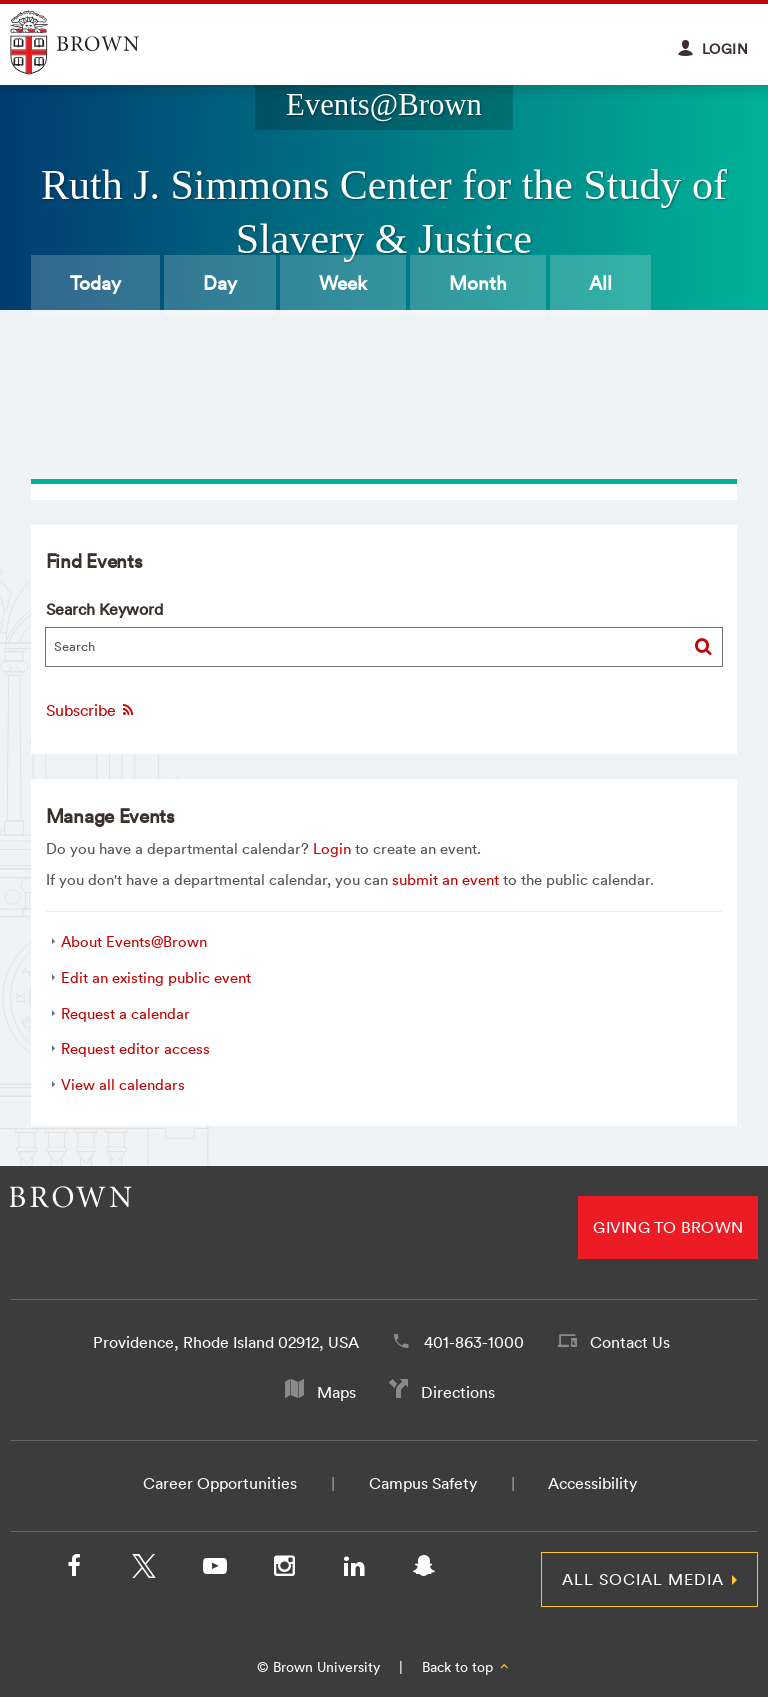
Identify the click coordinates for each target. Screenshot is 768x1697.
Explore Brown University (97, 42)
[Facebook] (74, 1570)
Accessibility (592, 1483)
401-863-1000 (474, 1342)
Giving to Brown (668, 1227)
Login (332, 848)
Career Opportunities (220, 1483)
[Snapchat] (424, 1570)
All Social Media (643, 1579)
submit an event (445, 879)
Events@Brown (384, 105)
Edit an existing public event (156, 977)
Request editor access (135, 1048)
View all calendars (123, 1084)
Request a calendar (125, 1013)
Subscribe (91, 710)
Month (478, 283)
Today (95, 283)
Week (343, 283)
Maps (336, 1392)
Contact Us (630, 1342)
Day (220, 283)
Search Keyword (104, 609)
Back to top (466, 1667)
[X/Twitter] (144, 1570)
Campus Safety (423, 1483)
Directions (458, 1392)
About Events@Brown (134, 941)
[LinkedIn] (354, 1570)
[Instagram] (284, 1570)
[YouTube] (214, 1570)
